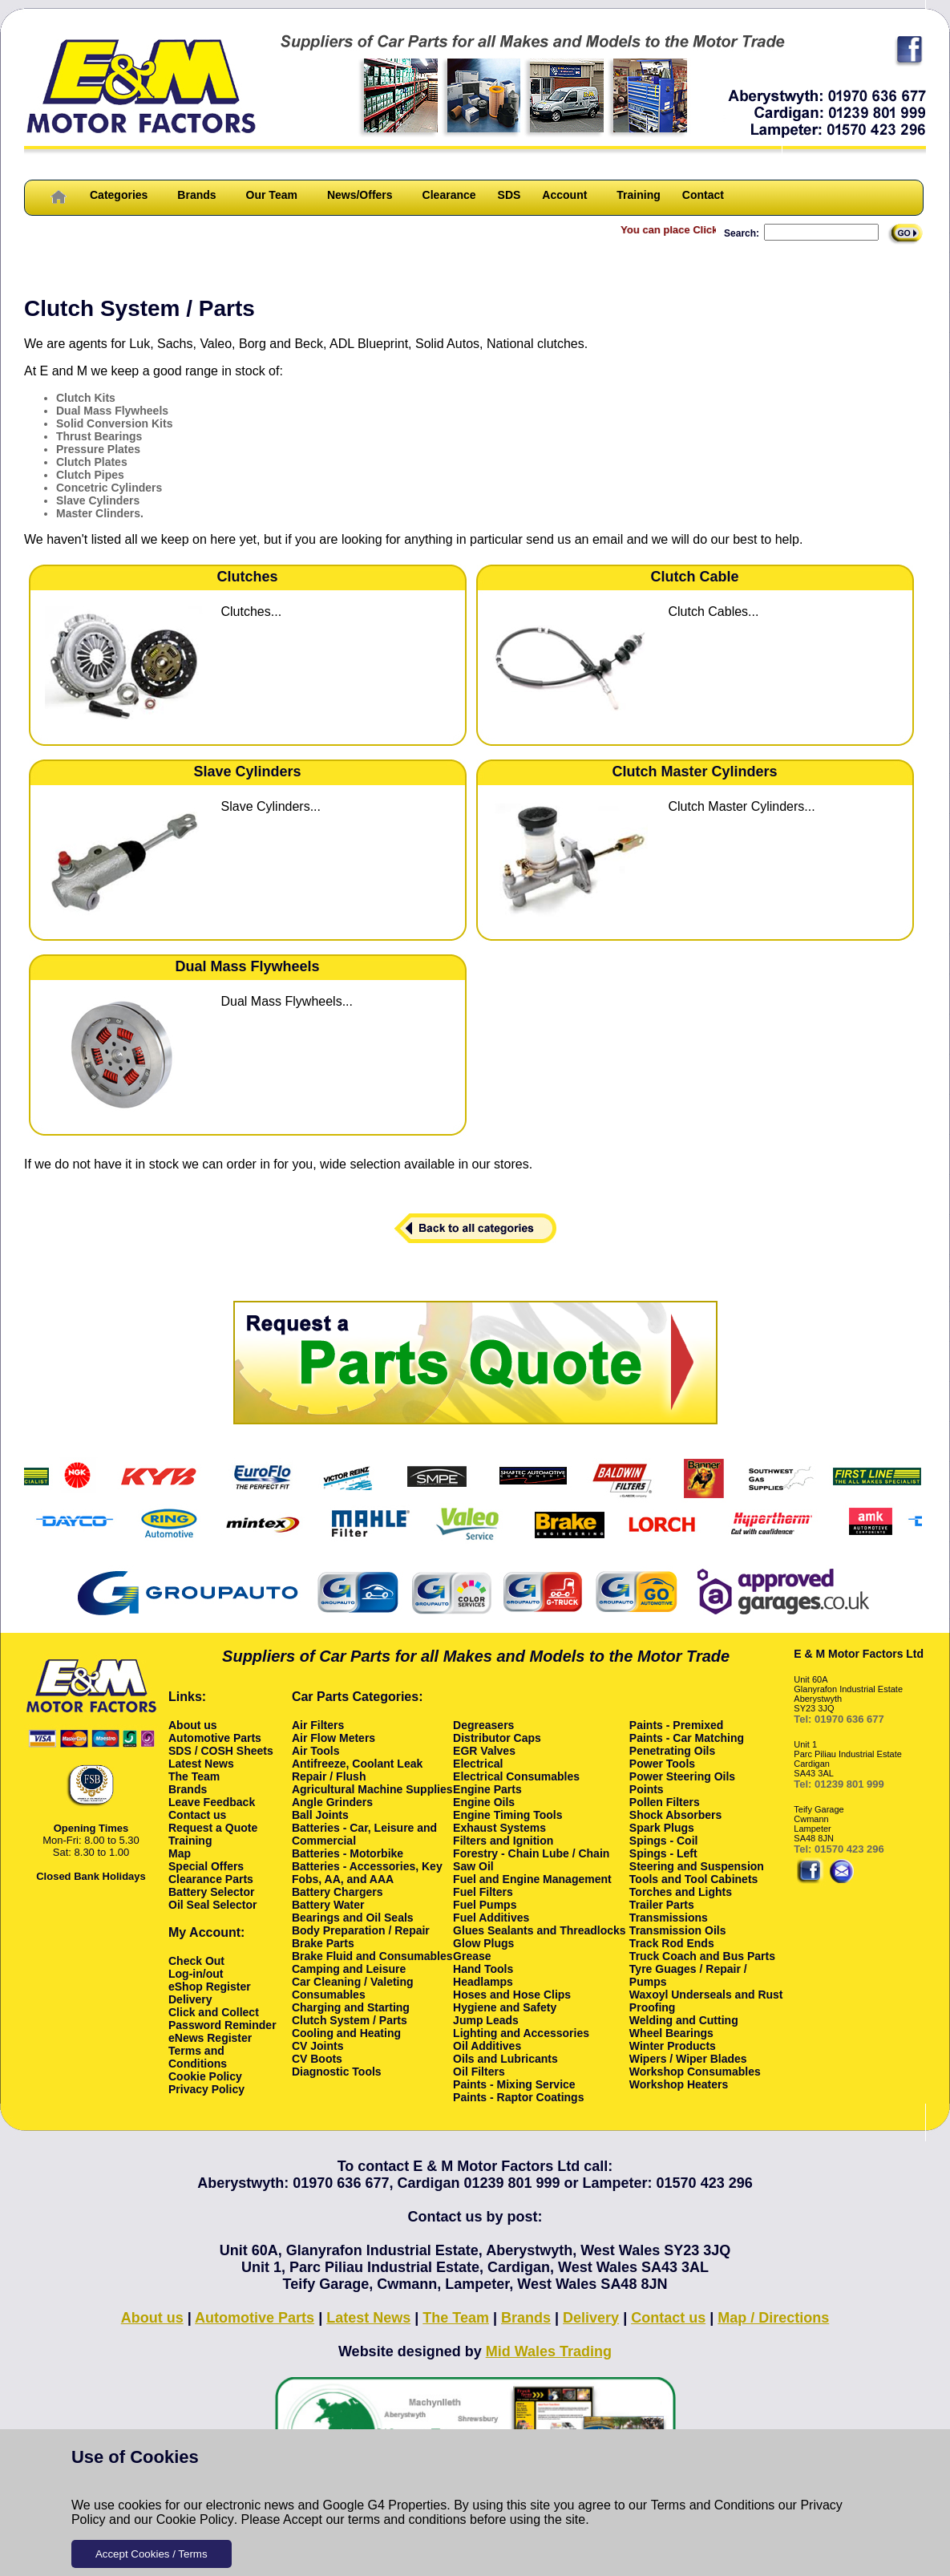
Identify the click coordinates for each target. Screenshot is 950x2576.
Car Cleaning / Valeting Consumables (353, 1988)
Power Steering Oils (682, 1776)
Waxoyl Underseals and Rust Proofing (706, 2001)
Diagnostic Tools (337, 2071)
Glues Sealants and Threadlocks (539, 1930)
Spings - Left (663, 1853)
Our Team (271, 194)
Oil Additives (487, 2045)
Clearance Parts (210, 1879)
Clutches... (251, 611)
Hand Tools (483, 1968)
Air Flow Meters (333, 1738)
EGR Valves (484, 1750)
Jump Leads (486, 2020)
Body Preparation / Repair (361, 1930)
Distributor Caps (497, 1738)
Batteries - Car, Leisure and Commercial (364, 1834)
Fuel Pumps (484, 1904)
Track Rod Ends (671, 1943)
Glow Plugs (483, 1943)
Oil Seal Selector (212, 1904)
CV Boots (317, 2058)
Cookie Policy (195, 2519)
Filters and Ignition (503, 1840)
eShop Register (209, 1986)
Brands (196, 194)
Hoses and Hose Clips (512, 1994)
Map (179, 1853)
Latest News (201, 1763)
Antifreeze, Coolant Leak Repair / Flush (357, 1770)
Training (638, 194)
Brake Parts (323, 1943)
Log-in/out (195, 1973)
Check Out (196, 1960)
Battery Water (328, 1904)
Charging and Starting (351, 2007)
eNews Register (210, 2037)
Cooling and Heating (346, 2033)
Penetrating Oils (672, 1750)
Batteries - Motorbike (347, 1853)
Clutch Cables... (714, 611)
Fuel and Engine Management (532, 1879)
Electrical (478, 1763)
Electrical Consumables (516, 1776)
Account (564, 194)
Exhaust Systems (499, 1827)
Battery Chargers (337, 1891)
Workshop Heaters (678, 2084)
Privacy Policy (206, 2089)
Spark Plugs (661, 1827)
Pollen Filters (664, 1802)
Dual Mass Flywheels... (287, 1001)
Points (646, 1789)
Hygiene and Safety (504, 2007)
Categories (119, 194)
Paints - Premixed (676, 1725)
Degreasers (483, 1725)
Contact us (197, 1814)
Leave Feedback (211, 1802)
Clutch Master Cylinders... (742, 806)
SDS (509, 194)
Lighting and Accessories (521, 2033)
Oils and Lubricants (505, 2058)
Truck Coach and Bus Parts (702, 1956)
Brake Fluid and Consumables (372, 1956)
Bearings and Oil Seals (353, 1917)
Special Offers (206, 1866)
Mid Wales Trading (549, 2351)
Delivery (190, 1999)
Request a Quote (212, 1827)
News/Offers (360, 194)
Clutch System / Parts (349, 2020)
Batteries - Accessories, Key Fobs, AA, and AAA (367, 1872)
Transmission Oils (677, 1930)
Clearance (449, 194)
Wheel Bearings (671, 2033)
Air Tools (316, 1750)
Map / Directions (773, 2318)
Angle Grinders (332, 1802)
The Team (194, 1776)
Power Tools (662, 1763)
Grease (472, 1956)
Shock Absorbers (675, 1814)
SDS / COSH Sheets (220, 1750)
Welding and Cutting (683, 2020)
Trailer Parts (661, 1904)
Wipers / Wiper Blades (688, 2058)
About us (192, 1725)
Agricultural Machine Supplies (372, 1789)
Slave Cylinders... (271, 806)
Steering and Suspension (696, 1866)
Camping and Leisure (349, 1968)
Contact (703, 194)
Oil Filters (479, 2071)
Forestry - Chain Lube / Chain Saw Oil (531, 1860)
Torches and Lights (680, 1891)
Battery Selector (211, 1891)
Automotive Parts (214, 1738)
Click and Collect (213, 2012)
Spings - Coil (663, 1840)
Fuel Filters (483, 1891)
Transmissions (668, 1917)
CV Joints (318, 2045)
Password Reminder (222, 2025)
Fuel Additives (491, 1917)
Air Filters (318, 1725)
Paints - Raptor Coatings (518, 2097)
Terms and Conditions (713, 2505)
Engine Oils (484, 1802)
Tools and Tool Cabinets (693, 1879)
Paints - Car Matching (686, 1738)
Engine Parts (487, 1789)
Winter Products (672, 2045)
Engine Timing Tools (507, 1814)
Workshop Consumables (695, 2071)
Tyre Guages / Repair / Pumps (688, 1975)
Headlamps (483, 1981)
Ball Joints (320, 1814)
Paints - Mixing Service (514, 2084)
